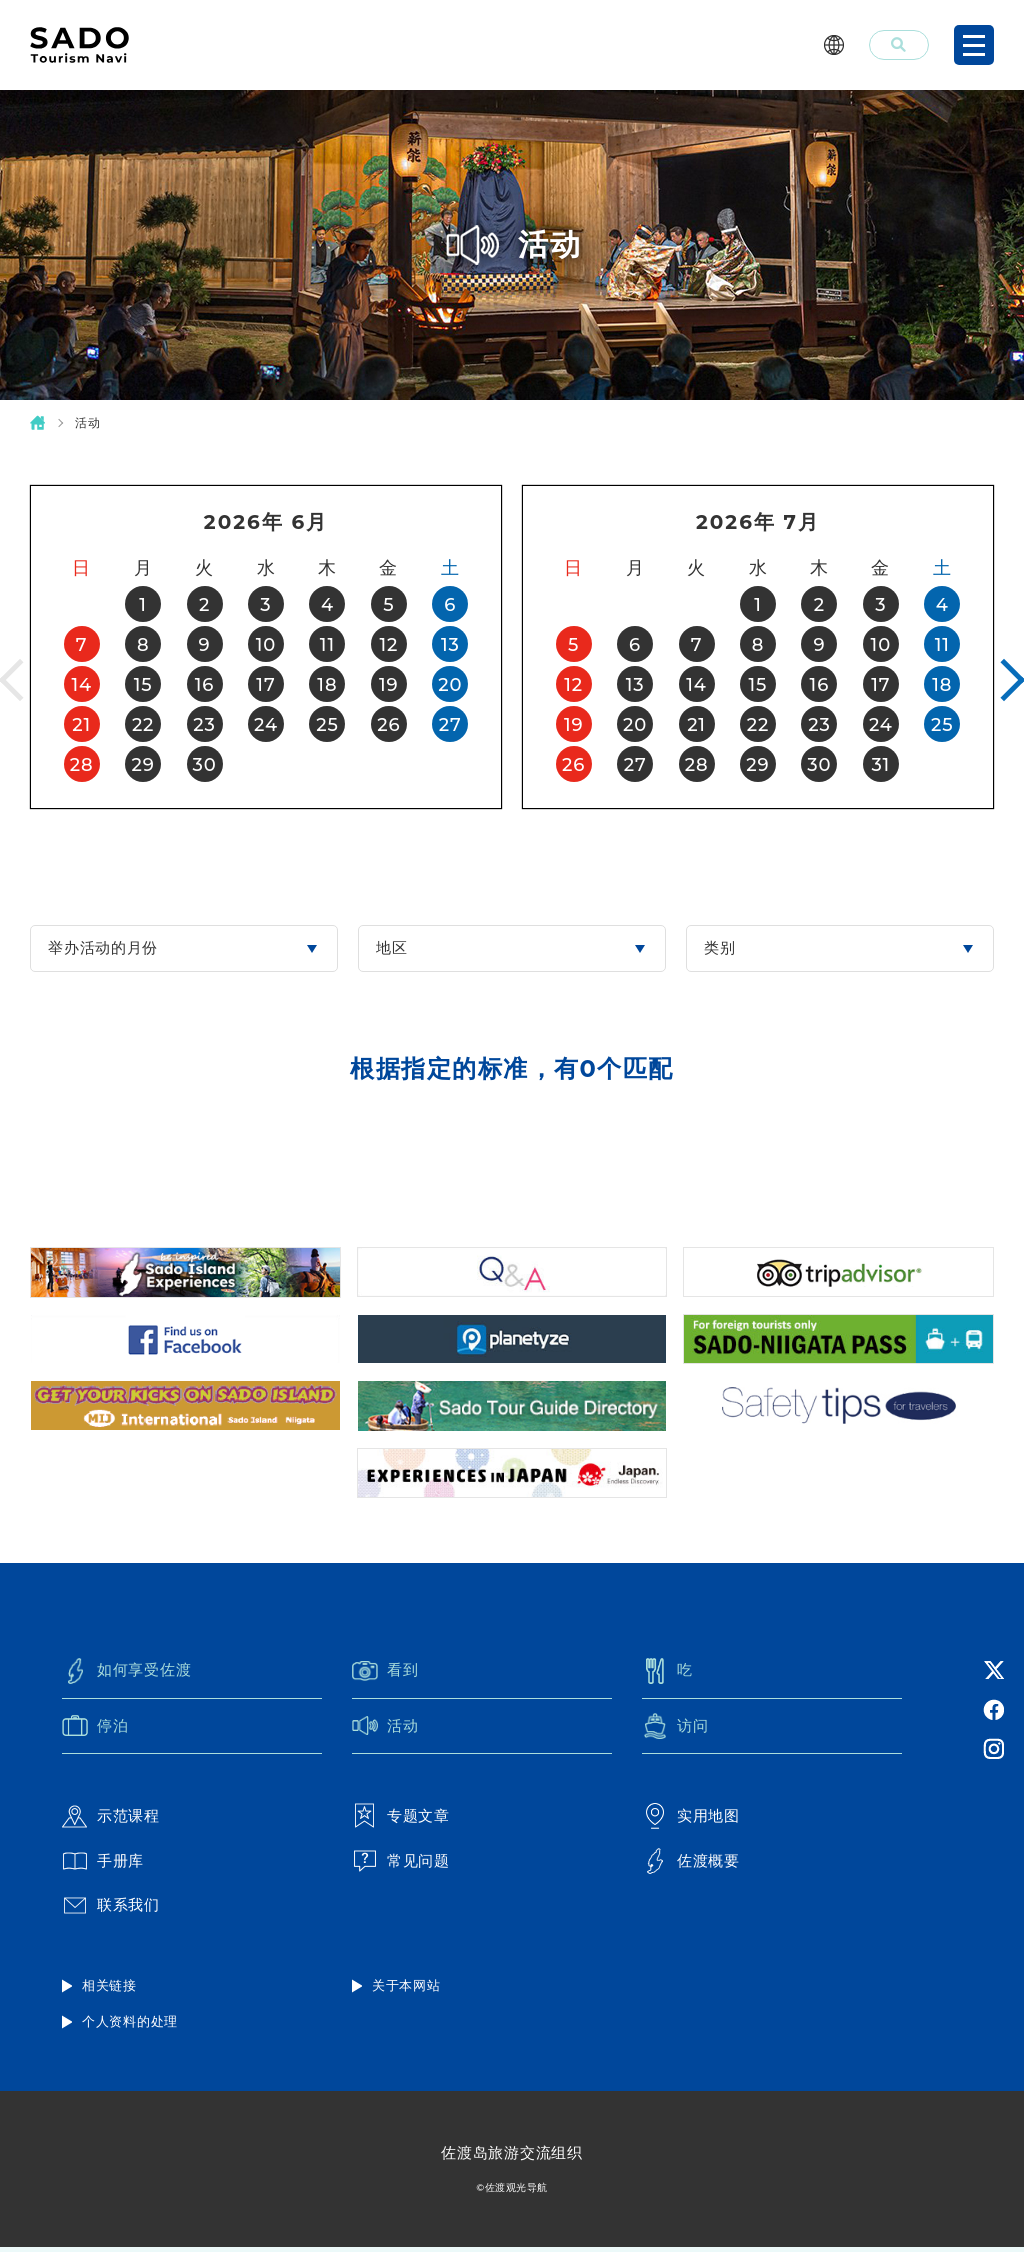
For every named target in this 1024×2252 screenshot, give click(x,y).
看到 (385, 1674)
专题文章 (401, 1820)
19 (389, 685)
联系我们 (111, 1910)
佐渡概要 (691, 1865)
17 (265, 685)
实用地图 (691, 1820)
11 (327, 645)
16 (205, 685)
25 (327, 725)
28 (82, 765)
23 (204, 725)
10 (266, 645)
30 (204, 765)
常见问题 (401, 1865)
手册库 (103, 1865)
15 (143, 685)
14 (81, 685)
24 (266, 725)
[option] (266, 647)
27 (450, 725)
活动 (385, 1730)
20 (450, 685)
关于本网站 (406, 1990)
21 (81, 725)
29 (143, 765)
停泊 (95, 1730)
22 (143, 725)
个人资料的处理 (130, 2027)
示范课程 (111, 1820)
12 (388, 645)
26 (388, 725)
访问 (675, 1730)
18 (327, 685)
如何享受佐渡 (127, 1674)
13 (450, 645)
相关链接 (109, 1990)
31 (880, 765)
